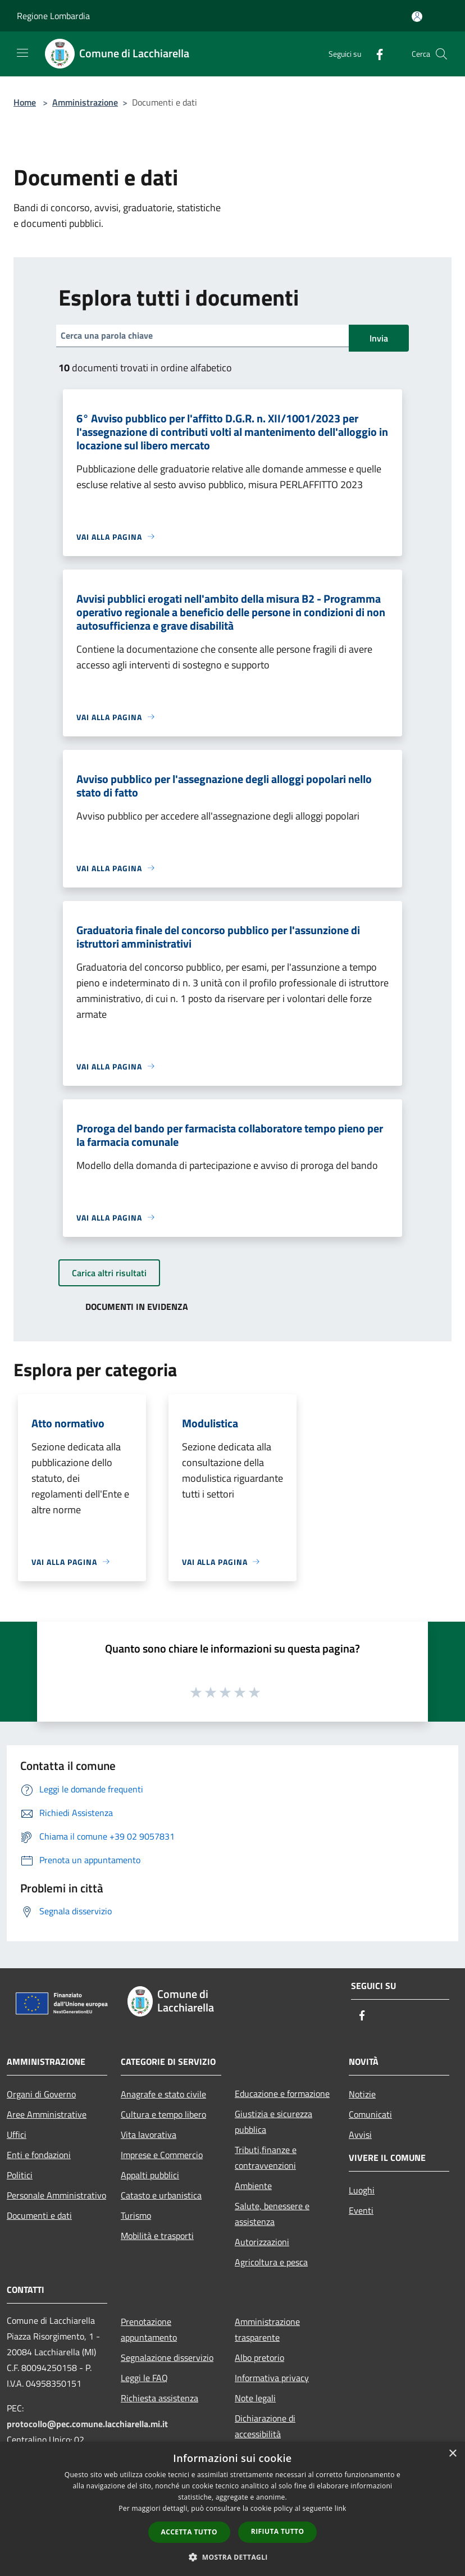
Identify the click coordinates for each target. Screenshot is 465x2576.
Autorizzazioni (262, 2242)
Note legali (255, 2398)
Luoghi (362, 2190)
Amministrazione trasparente (267, 2329)
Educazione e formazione (282, 2093)
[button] (232, 2557)
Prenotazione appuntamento (149, 2329)
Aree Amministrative (46, 2114)
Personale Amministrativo (56, 2195)
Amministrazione (85, 102)
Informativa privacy (272, 2377)
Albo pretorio (259, 2357)
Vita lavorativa (148, 2134)
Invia (379, 338)
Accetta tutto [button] (189, 2532)
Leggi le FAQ (144, 2377)
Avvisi (360, 2134)
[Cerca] (441, 54)
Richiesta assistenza (159, 2398)
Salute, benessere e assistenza (272, 2213)
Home (24, 102)
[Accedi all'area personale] (417, 16)
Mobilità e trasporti (157, 2235)
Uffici (16, 2134)
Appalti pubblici (150, 2175)
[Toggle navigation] (22, 53)
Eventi (361, 2210)
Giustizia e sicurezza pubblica (273, 2121)
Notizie (362, 2094)
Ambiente (253, 2185)
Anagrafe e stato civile (163, 2094)
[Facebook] (375, 53)
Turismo (136, 2215)
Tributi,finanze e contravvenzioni (266, 2157)
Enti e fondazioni (39, 2154)
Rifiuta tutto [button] (277, 2531)
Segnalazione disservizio (167, 2357)
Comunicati (370, 2114)
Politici (20, 2175)
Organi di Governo (41, 2094)
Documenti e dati (39, 2215)
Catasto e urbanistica (161, 2195)
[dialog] (232, 2509)
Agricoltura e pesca (271, 2262)
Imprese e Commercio (162, 2154)
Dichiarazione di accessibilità (265, 2426)
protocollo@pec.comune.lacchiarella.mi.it (87, 2424)
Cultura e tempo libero (163, 2114)
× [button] (452, 2454)
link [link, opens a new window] (341, 2508)
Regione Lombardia (53, 15)
